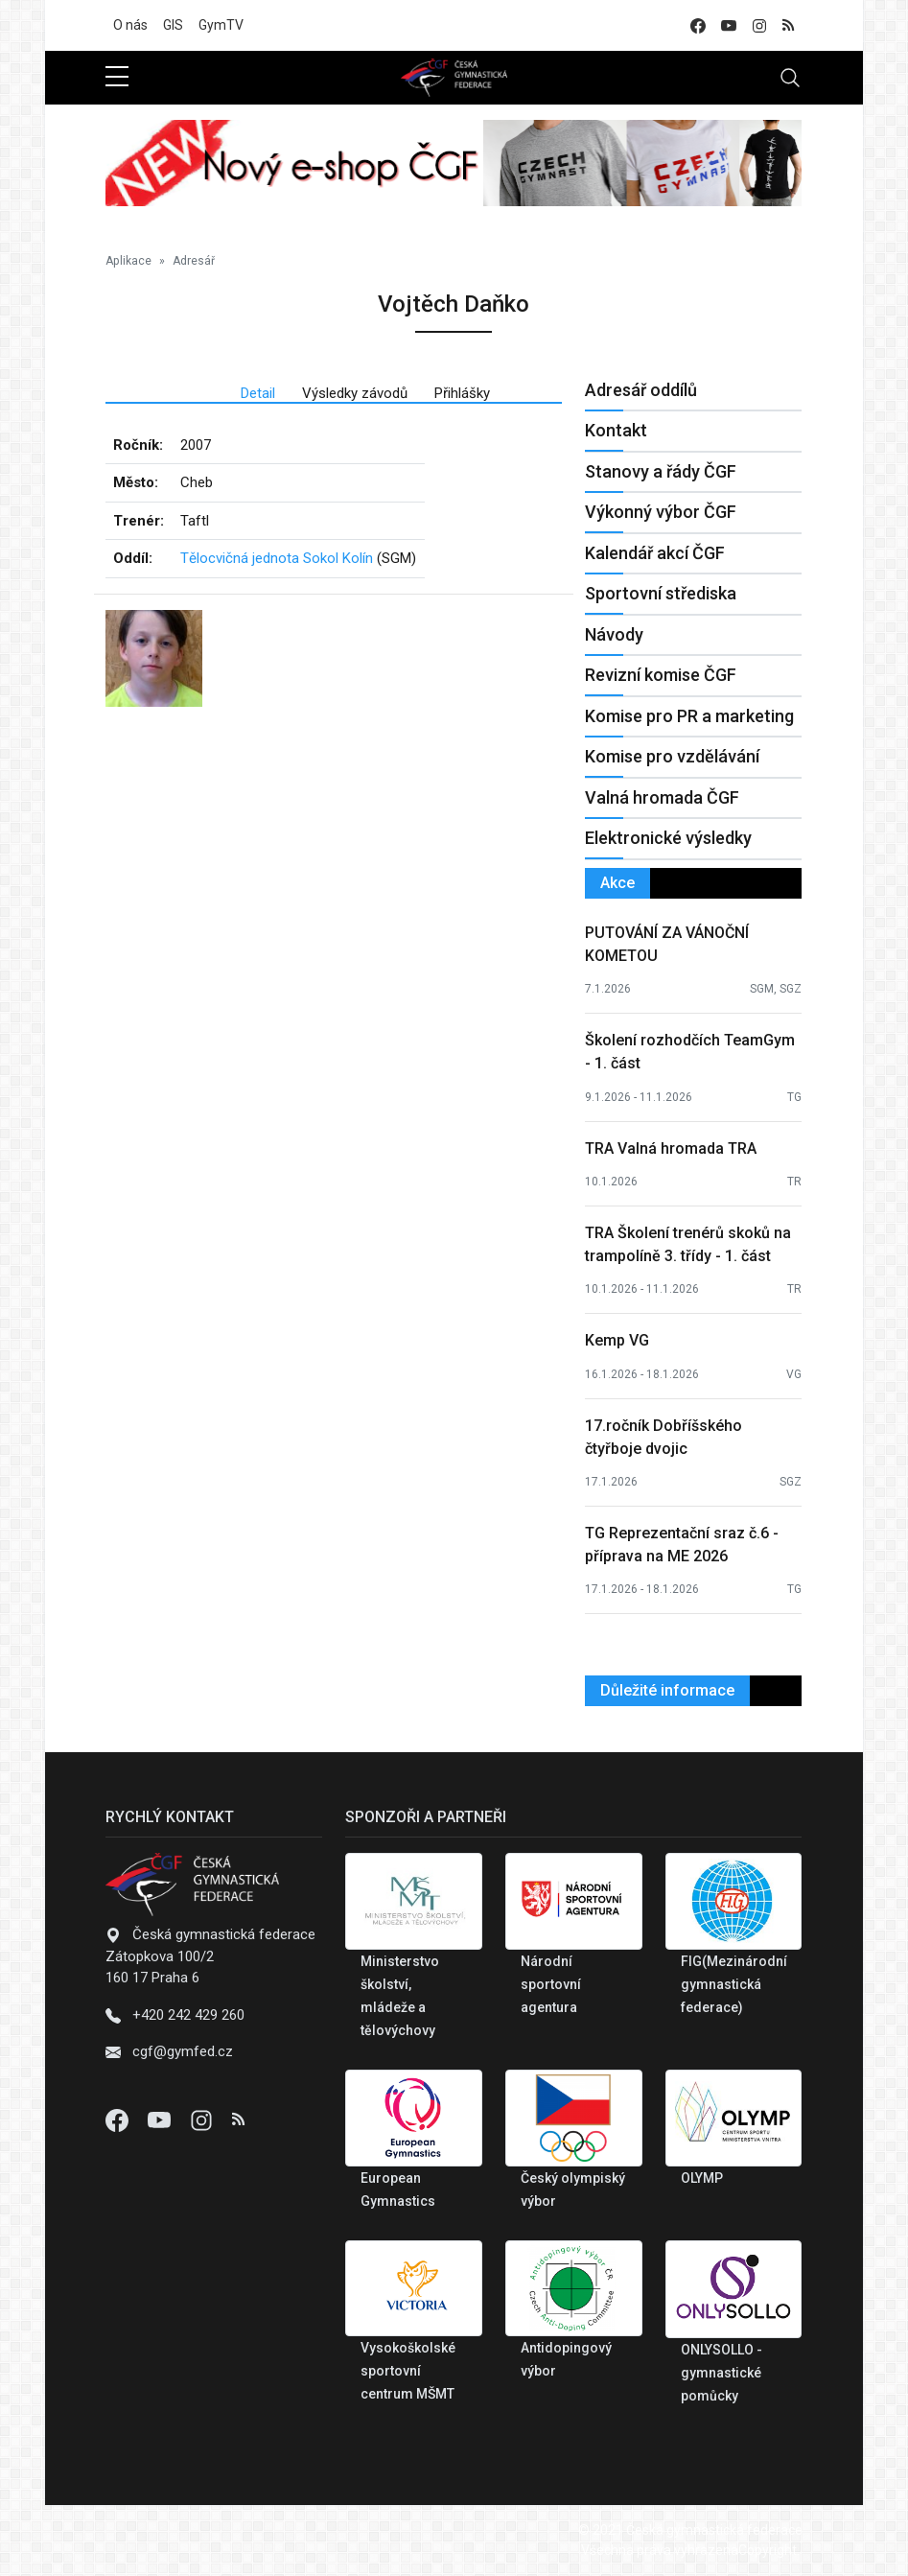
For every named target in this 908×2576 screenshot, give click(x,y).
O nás (130, 25)
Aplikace (128, 261)
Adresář (194, 261)
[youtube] (728, 25)
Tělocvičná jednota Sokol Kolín (276, 558)
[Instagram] (203, 2119)
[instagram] (759, 25)
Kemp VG (617, 1340)
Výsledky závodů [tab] (354, 393)
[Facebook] (118, 2119)
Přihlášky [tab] (462, 393)
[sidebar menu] (116, 77)
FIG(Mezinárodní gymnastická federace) (734, 1984)
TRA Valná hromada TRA (671, 1148)
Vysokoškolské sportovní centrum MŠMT (408, 2370)
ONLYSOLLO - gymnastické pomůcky (721, 2372)
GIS (173, 25)
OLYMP (702, 2178)
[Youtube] (161, 2119)
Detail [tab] (258, 393)
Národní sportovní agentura (551, 1984)
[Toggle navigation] (790, 77)
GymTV (221, 25)
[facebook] (698, 25)
